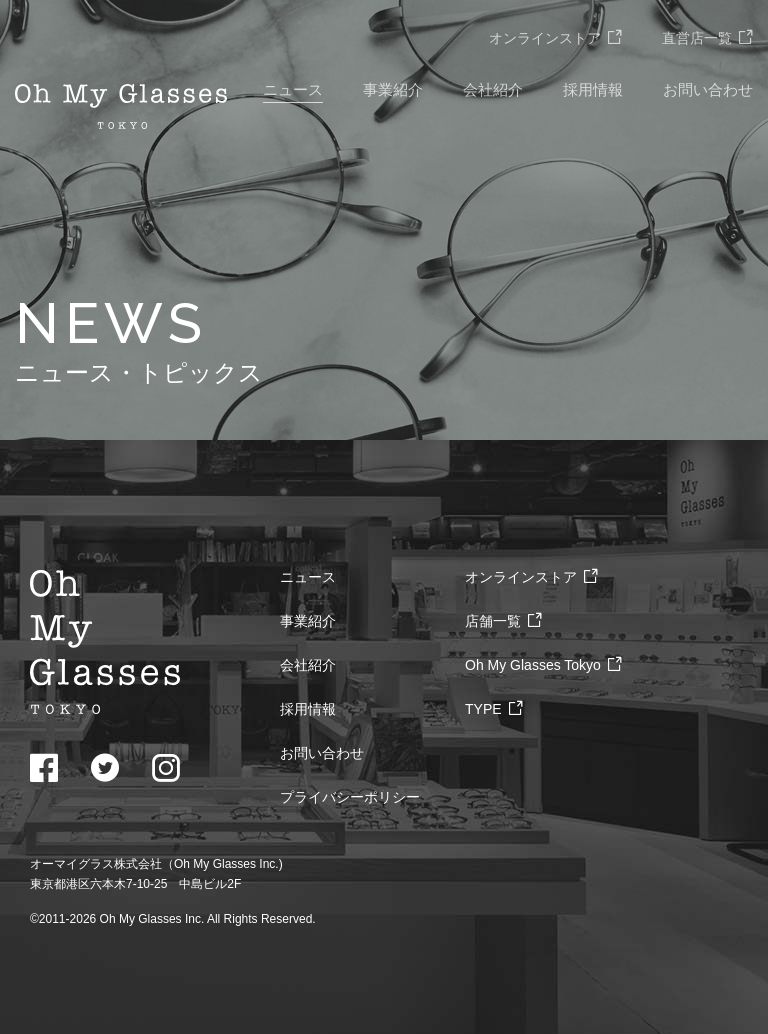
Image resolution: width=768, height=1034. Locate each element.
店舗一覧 (503, 621)
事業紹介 (393, 89)
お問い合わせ (708, 89)
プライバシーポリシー (350, 797)
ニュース (293, 89)
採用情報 (593, 89)
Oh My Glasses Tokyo (543, 665)
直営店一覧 (707, 38)
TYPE (494, 709)
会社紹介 (493, 89)
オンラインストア (555, 38)
